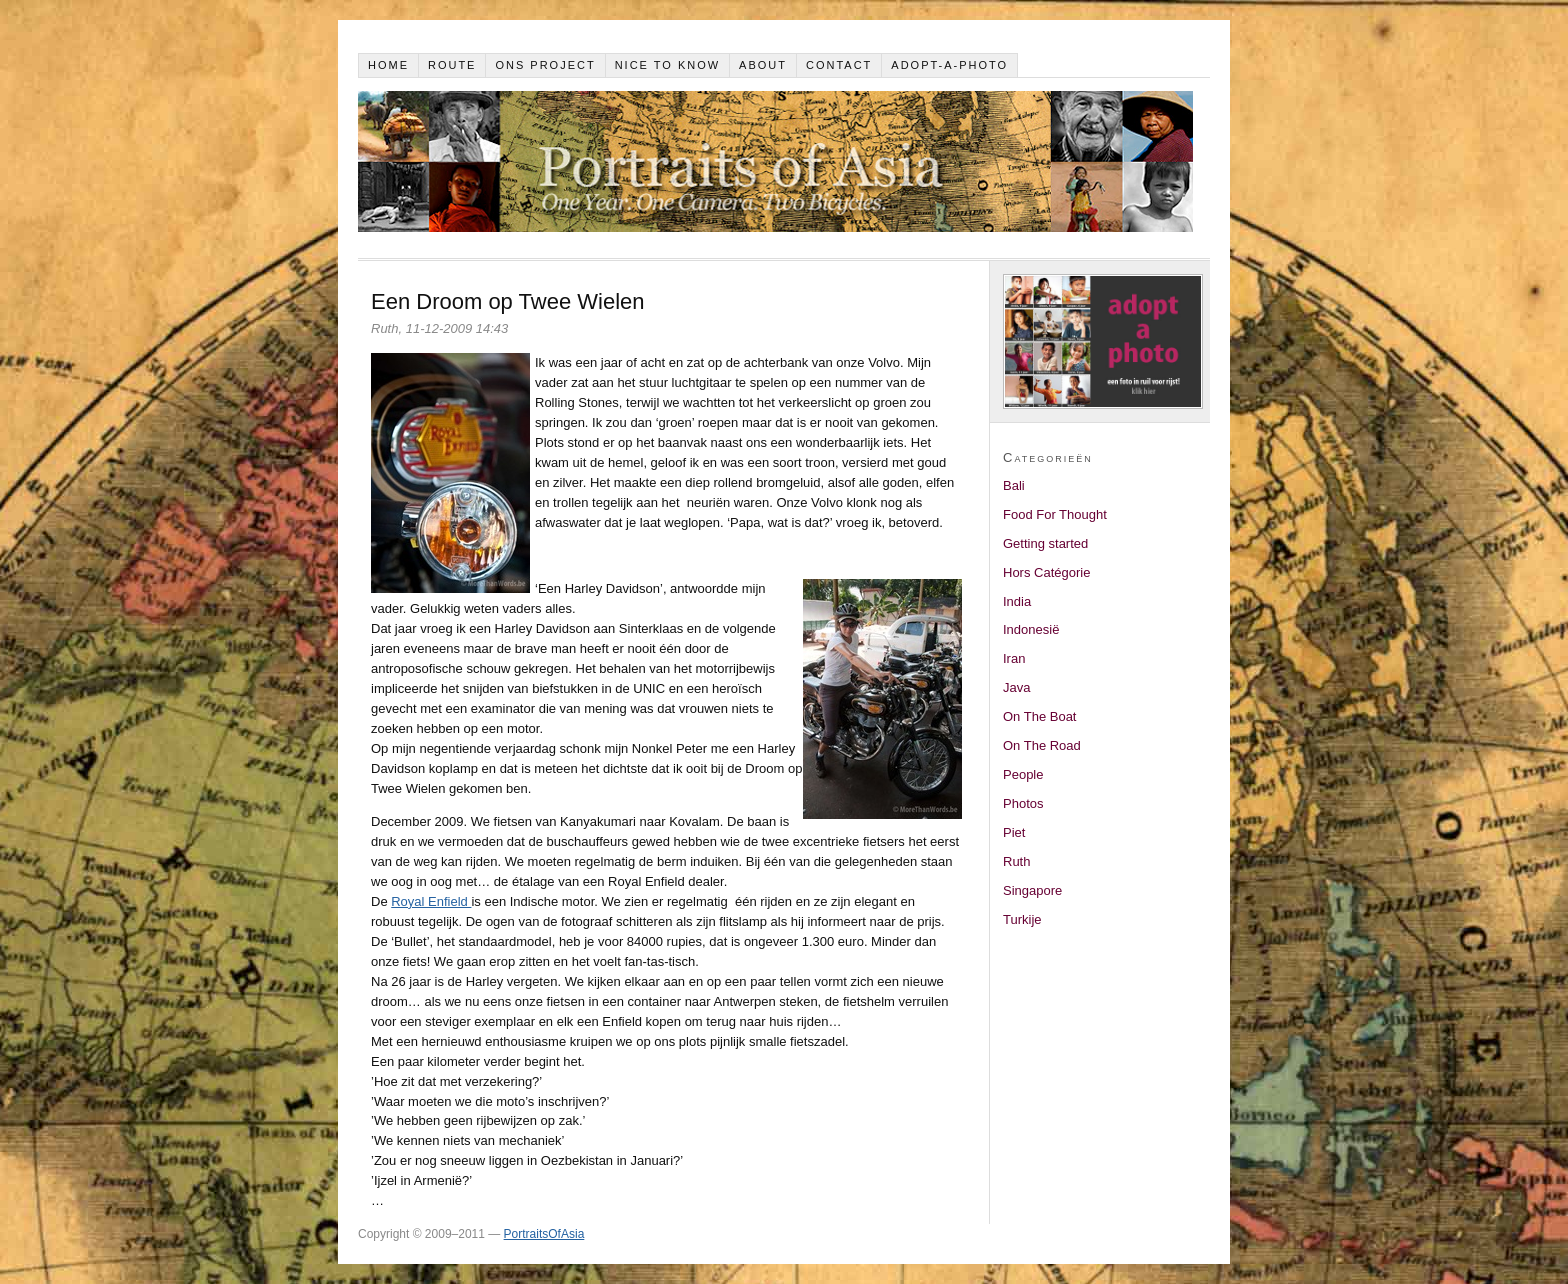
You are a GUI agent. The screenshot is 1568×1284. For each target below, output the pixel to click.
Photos (1023, 803)
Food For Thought (1055, 514)
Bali (1014, 485)
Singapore (1032, 890)
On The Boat (1039, 716)
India (1017, 601)
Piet (1014, 832)
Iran (1014, 658)
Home (388, 65)
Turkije (1022, 919)
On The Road (1042, 745)
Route (452, 65)
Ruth (1016, 861)
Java (1016, 687)
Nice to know (668, 65)
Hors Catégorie (1046, 572)
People (1023, 774)
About (763, 65)
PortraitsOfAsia (544, 1234)
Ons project (545, 65)
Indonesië (1031, 629)
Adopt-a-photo (949, 65)
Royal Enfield (431, 901)
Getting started (1045, 543)
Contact (839, 65)
